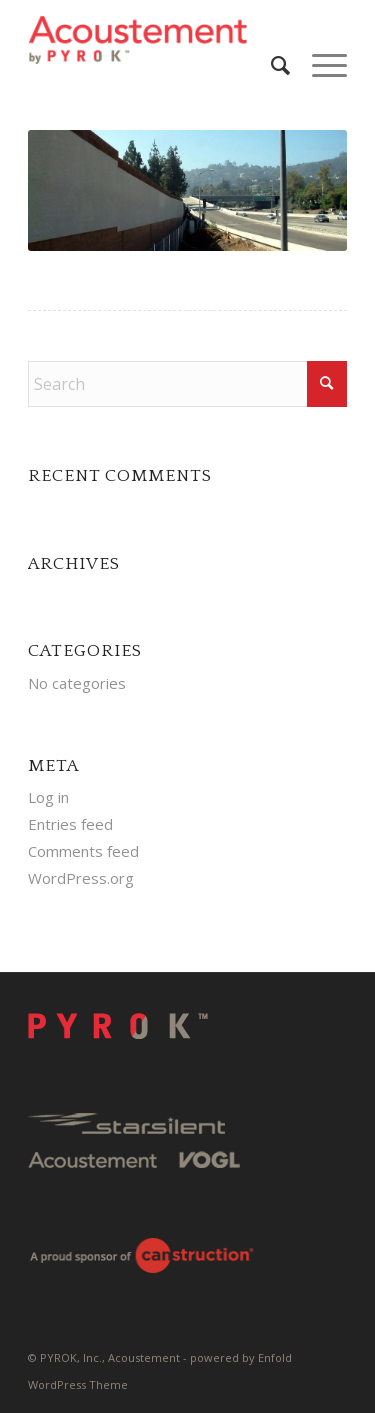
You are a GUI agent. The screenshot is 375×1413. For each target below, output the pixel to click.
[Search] (271, 65)
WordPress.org (81, 878)
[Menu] (319, 65)
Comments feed (83, 851)
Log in (48, 797)
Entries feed (70, 824)
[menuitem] (271, 65)
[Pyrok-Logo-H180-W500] (155, 40)
